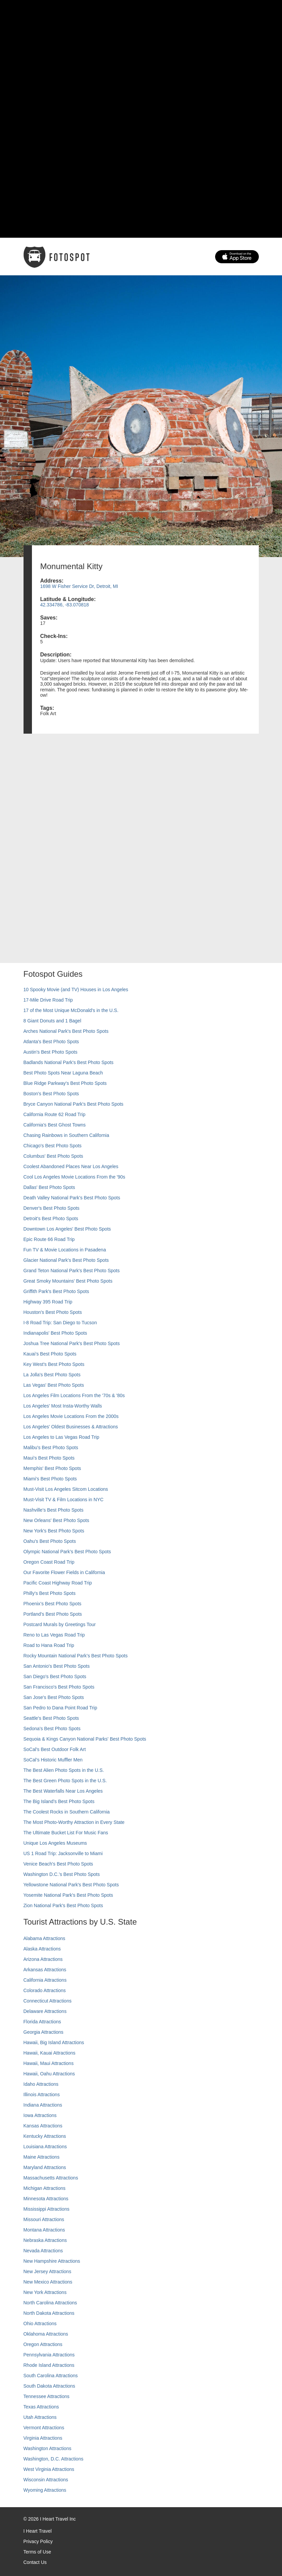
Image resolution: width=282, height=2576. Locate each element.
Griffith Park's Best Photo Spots (56, 1291)
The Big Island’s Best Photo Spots (59, 1801)
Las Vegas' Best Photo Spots (54, 1385)
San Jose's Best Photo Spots (54, 1697)
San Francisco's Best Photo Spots (59, 1687)
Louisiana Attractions (45, 2146)
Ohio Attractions (40, 2323)
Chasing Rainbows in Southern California (66, 1135)
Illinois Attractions (42, 2094)
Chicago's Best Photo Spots (53, 1145)
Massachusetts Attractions (51, 2177)
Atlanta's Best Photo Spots (51, 1041)
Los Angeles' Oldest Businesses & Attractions (71, 1426)
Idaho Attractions (41, 2084)
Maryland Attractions (45, 2167)
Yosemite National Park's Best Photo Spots (68, 1895)
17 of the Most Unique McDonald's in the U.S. (71, 1010)
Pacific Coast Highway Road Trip (58, 1582)
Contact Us (35, 2562)
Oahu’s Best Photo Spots (50, 1541)
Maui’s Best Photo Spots (49, 1458)
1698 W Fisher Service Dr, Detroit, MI (79, 586)
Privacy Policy (38, 2541)
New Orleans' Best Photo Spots (56, 1520)
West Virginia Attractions (49, 2469)
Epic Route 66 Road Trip (49, 1239)
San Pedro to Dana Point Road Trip (60, 1707)
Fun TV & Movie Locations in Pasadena (65, 1249)
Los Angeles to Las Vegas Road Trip (61, 1437)
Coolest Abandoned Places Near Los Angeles (71, 1166)
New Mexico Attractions (48, 2282)
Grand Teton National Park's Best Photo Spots (72, 1270)
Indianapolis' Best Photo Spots (55, 1333)
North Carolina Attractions (50, 2302)
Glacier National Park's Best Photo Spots (66, 1260)
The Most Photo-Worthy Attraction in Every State (74, 1822)
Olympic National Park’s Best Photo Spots (67, 1551)
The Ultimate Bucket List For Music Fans (66, 1832)
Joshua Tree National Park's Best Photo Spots (72, 1343)
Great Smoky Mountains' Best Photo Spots (68, 1281)
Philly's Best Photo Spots (50, 1593)
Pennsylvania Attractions (49, 2354)
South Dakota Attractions (49, 2386)
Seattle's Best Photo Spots (51, 1718)
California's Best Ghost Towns (55, 1125)
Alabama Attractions (45, 1938)
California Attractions (45, 1980)
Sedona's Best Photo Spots (52, 1728)
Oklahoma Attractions (46, 2334)
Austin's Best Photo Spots (51, 1052)
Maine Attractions (41, 2157)
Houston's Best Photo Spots (53, 1312)
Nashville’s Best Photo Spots (54, 1510)
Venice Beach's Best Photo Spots (58, 1864)
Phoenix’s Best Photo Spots (53, 1603)
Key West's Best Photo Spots (54, 1364)
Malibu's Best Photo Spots (51, 1447)
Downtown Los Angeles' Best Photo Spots (67, 1229)
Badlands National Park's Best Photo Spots (69, 1062)
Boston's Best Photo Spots (51, 1093)
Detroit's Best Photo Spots (51, 1218)
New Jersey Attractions (47, 2271)
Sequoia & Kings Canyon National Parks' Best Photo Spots (85, 1739)
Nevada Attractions (43, 2250)
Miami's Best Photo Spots (50, 1478)
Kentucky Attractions (45, 2136)
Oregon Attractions (43, 2344)
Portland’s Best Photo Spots (53, 1614)
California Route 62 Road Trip (54, 1114)
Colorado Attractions (45, 1990)
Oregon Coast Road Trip (49, 1562)
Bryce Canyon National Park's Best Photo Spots (74, 1104)
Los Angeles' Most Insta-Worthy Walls (63, 1406)
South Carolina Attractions (51, 2375)
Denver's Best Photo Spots (52, 1208)
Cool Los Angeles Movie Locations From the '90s (74, 1177)
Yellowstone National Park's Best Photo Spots (71, 1884)
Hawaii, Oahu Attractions (49, 2073)
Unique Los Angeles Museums (55, 1843)
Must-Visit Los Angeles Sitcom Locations (66, 1489)
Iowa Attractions (40, 2115)
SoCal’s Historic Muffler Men (53, 1759)
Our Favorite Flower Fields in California (64, 1572)
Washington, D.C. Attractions (53, 2459)
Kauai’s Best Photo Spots (50, 1353)
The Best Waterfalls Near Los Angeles (63, 1791)
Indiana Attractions (43, 2105)
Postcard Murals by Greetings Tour (60, 1624)
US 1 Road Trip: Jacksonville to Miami (63, 1853)
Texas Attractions (41, 2406)
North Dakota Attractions (49, 2313)
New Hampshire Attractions (52, 2261)
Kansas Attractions (43, 2125)
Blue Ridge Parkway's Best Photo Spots (65, 1083)
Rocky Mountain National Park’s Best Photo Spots (76, 1655)
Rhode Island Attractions (49, 2365)
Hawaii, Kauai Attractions (50, 2053)
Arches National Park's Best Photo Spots (66, 1031)
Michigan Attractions (45, 2188)
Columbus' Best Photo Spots (53, 1156)
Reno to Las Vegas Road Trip (54, 1635)
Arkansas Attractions (45, 1969)
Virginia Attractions (43, 2438)
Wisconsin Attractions (46, 2479)
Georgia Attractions (44, 2032)
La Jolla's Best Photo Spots (52, 1374)
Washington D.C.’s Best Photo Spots (62, 1874)
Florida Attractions (42, 2021)
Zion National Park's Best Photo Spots (63, 1905)
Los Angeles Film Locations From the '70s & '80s (74, 1395)
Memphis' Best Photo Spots (52, 1468)
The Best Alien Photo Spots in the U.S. (64, 1770)
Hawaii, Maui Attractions (49, 2063)
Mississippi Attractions (47, 2209)
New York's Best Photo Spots (54, 1530)
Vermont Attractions (44, 2427)
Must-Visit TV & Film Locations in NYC (64, 1499)
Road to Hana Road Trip (49, 1645)
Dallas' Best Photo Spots (49, 1187)
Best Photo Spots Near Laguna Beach (63, 1072)
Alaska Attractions (42, 1948)
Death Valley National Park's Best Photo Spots (72, 1197)
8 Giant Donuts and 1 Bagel (52, 1020)
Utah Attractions (40, 2417)
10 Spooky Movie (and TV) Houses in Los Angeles (76, 989)
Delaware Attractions (45, 2011)
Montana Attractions (44, 2230)
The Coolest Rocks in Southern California (67, 1811)
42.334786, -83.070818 (64, 604)
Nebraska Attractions (45, 2240)
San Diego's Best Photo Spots (55, 1676)
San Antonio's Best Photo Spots (57, 1666)
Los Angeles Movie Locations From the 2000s (71, 1416)
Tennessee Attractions (47, 2396)
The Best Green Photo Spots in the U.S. (65, 1780)
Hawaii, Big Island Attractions (54, 2042)
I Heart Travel (38, 2531)
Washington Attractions (48, 2448)
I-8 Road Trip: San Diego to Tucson (60, 1322)
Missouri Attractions (44, 2219)
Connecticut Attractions (48, 2001)
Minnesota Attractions (46, 2198)
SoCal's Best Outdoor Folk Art (55, 1749)
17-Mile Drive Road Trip (48, 1000)
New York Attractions (45, 2292)
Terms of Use (37, 2552)
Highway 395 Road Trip (48, 1301)
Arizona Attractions (43, 1959)
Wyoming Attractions (45, 2490)
